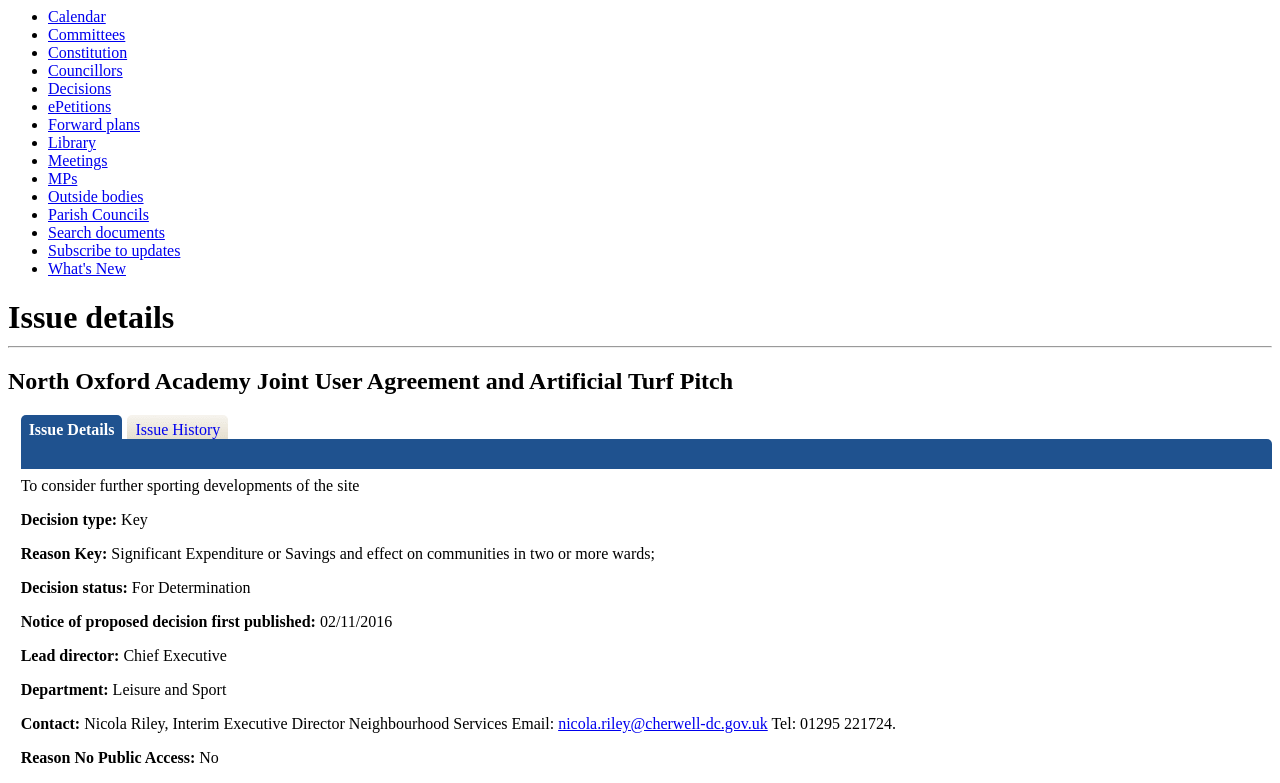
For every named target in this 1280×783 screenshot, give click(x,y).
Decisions (79, 88)
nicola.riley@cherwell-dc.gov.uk (663, 723)
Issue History (177, 429)
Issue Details (72, 429)
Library (72, 142)
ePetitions (79, 106)
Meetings (78, 160)
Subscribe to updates (114, 250)
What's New (87, 268)
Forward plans (94, 124)
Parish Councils (98, 214)
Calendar (77, 16)
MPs (62, 178)
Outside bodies (96, 196)
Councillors (85, 70)
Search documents (106, 232)
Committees (86, 34)
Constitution (87, 52)
